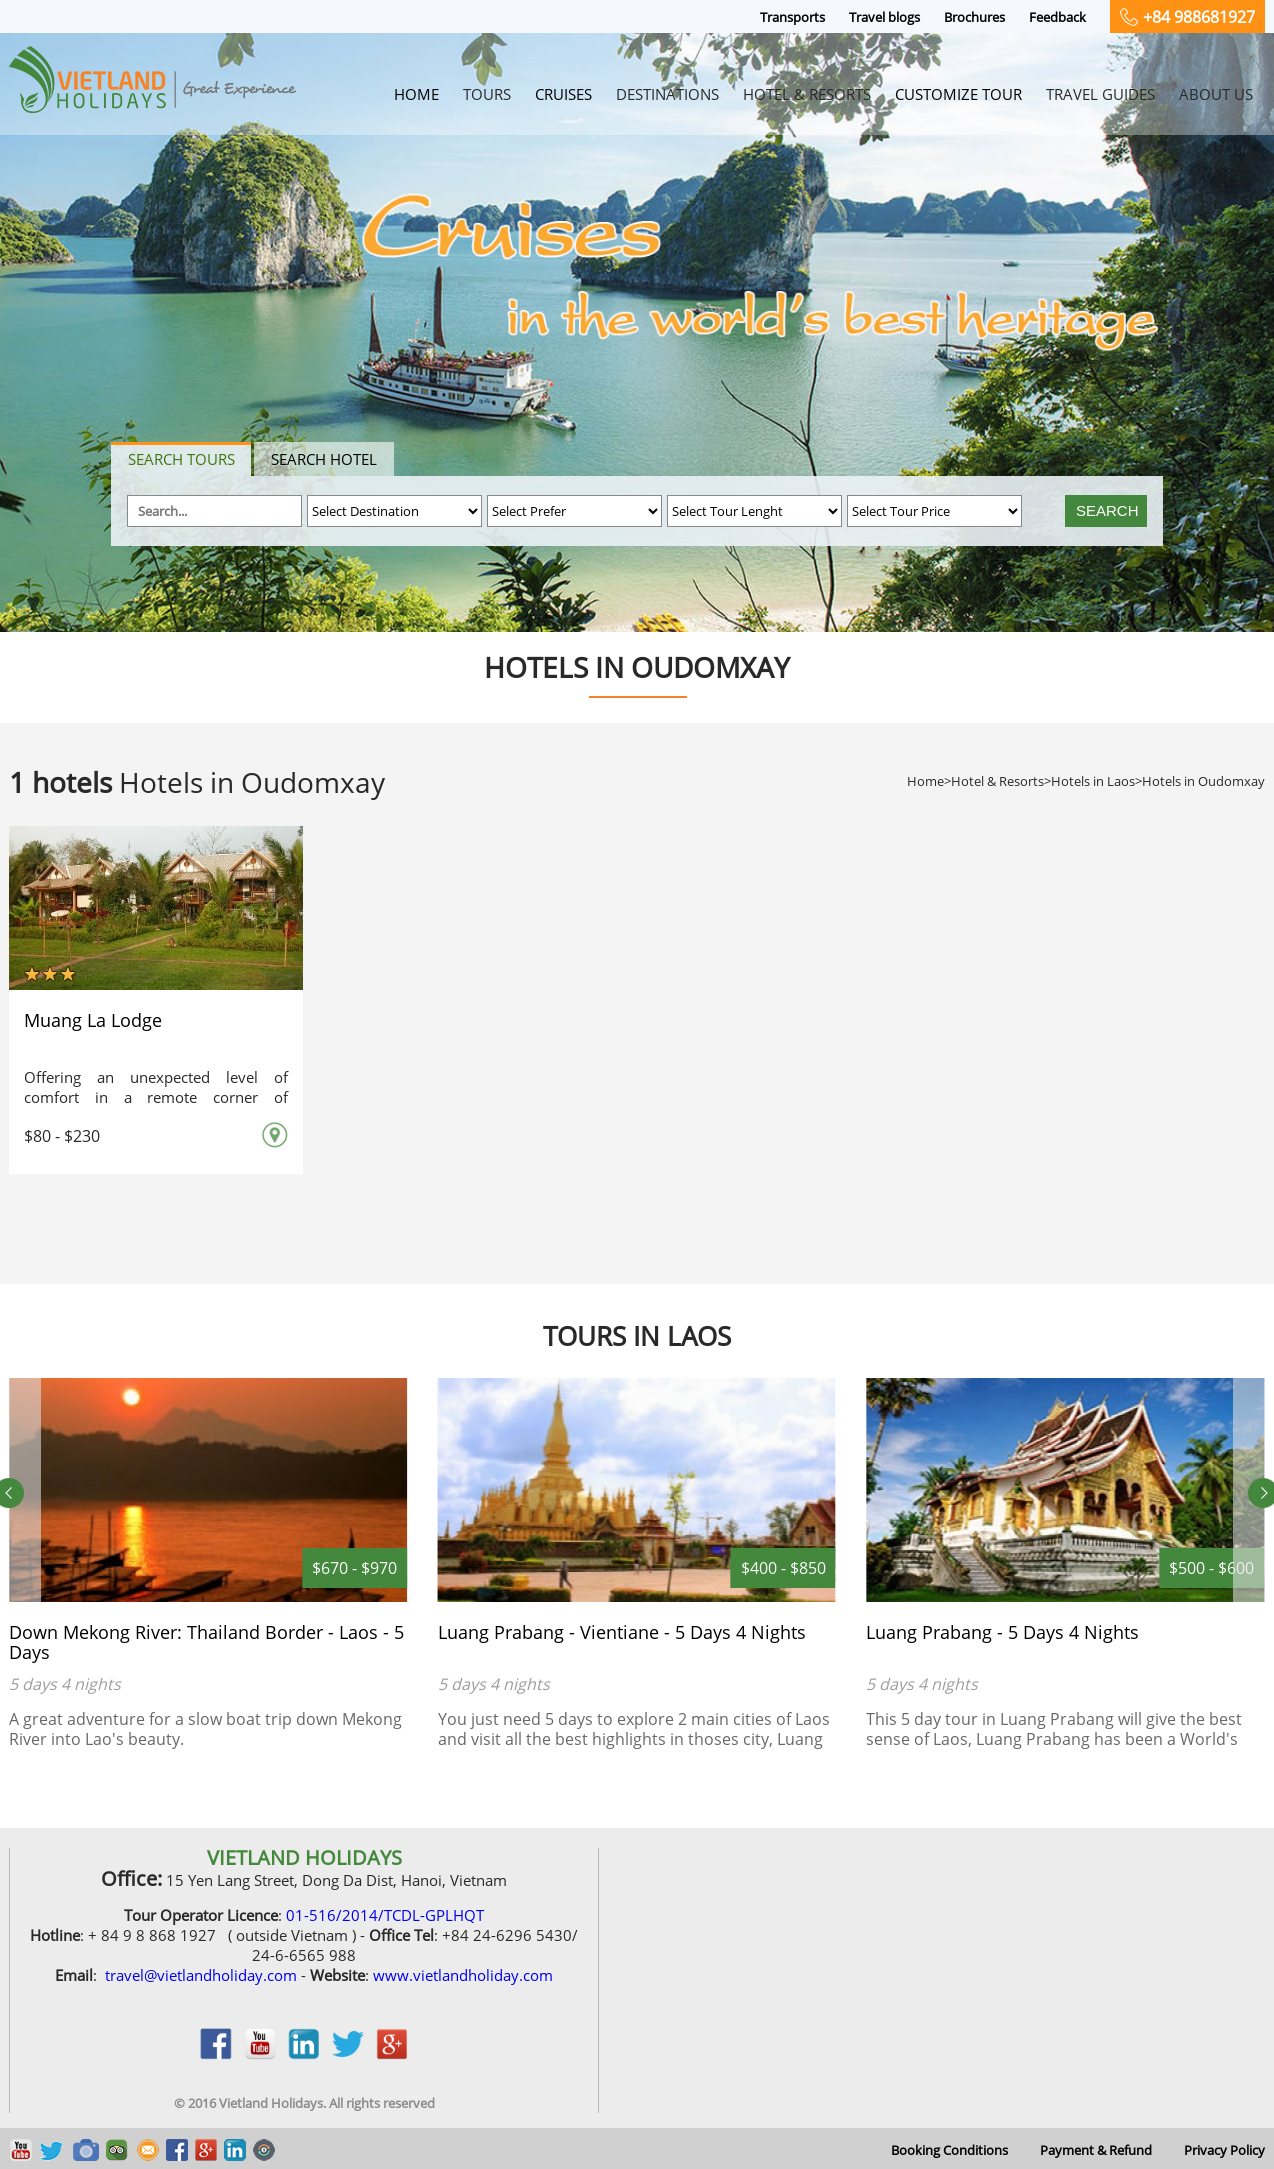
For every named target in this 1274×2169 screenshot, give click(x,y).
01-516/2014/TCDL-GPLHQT (385, 1915)
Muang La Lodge (93, 1020)
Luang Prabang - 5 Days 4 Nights (1002, 1632)
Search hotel (324, 459)
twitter (348, 2054)
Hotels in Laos (1093, 781)
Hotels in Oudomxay (1203, 781)
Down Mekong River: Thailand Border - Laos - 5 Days (206, 1642)
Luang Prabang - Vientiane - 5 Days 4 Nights (622, 1632)
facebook (216, 2054)
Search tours (181, 459)
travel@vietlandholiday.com (201, 1975)
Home (925, 781)
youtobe (260, 2054)
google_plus (392, 2054)
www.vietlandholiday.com (463, 1975)
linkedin (304, 2054)
